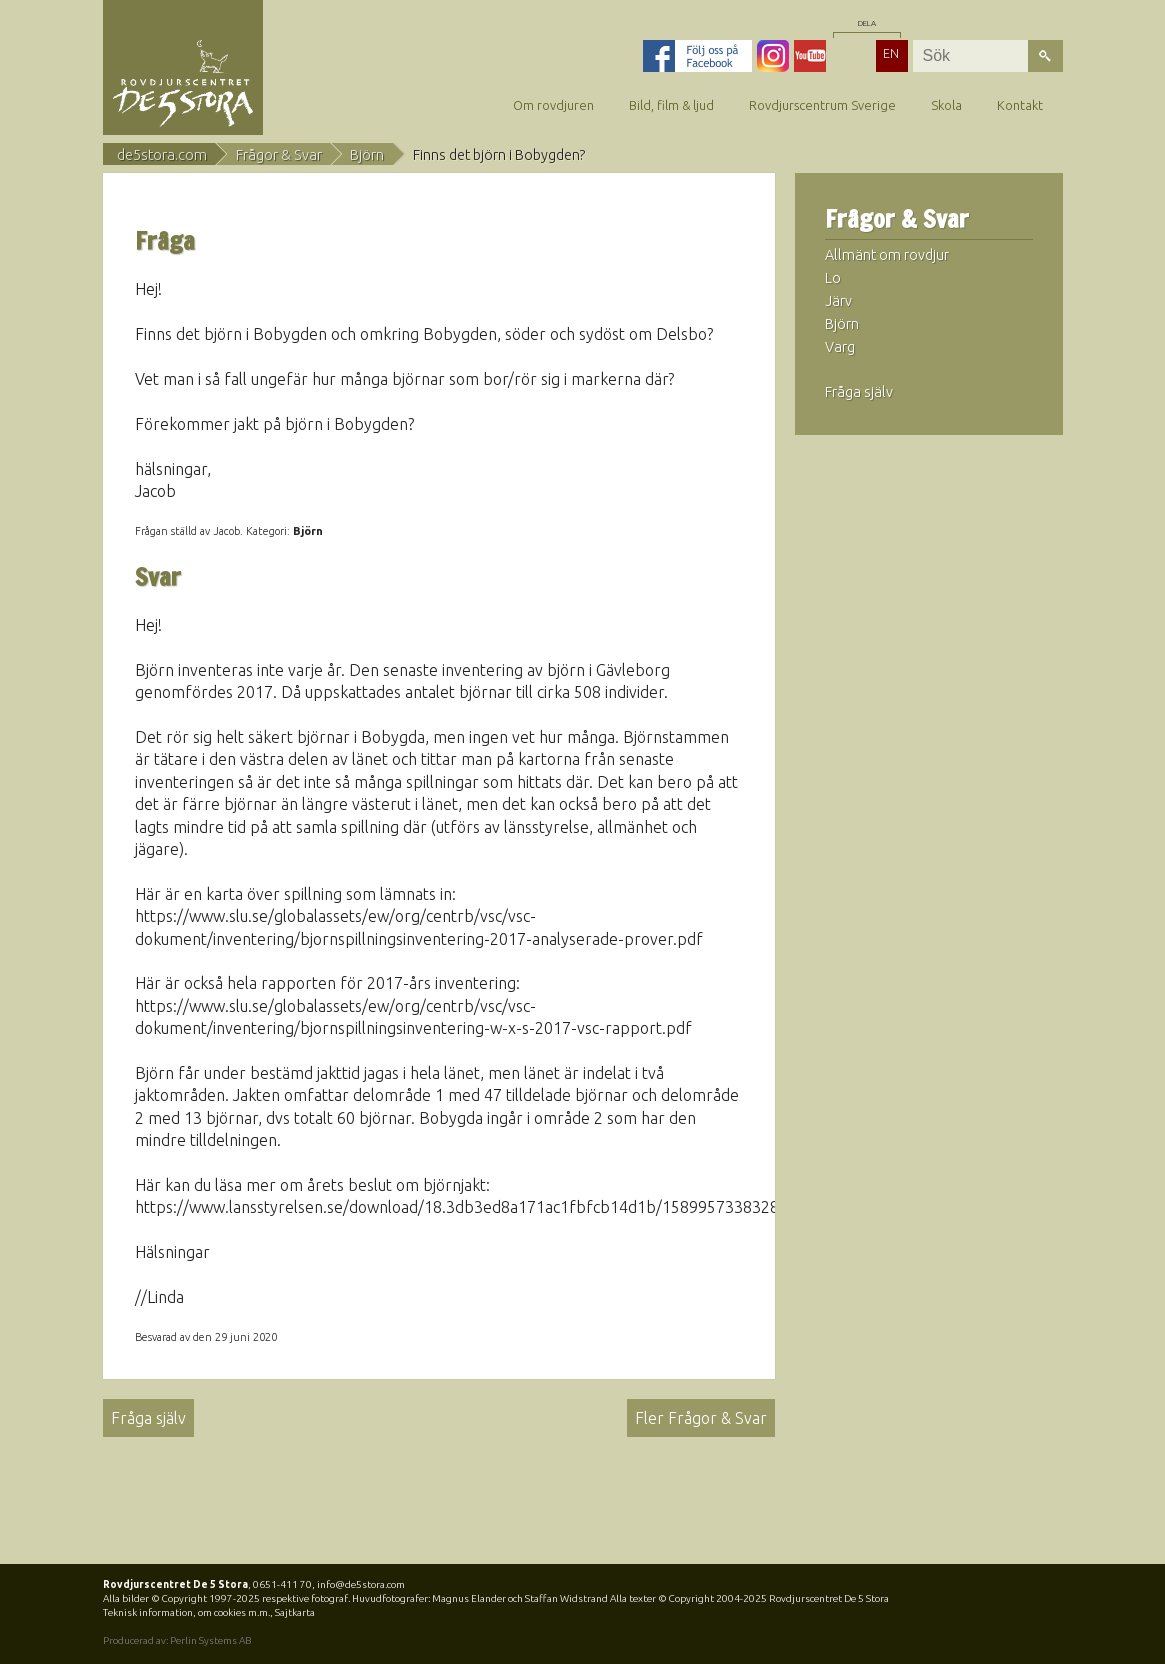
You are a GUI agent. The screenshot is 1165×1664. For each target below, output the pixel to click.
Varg (840, 347)
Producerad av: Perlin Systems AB (177, 1640)
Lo (833, 278)
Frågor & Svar (279, 155)
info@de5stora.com (361, 1584)
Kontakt (1020, 105)
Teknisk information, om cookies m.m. (186, 1612)
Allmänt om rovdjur (887, 255)
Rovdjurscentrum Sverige (822, 105)
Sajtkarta (295, 1612)
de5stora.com (162, 155)
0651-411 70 (282, 1584)
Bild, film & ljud (671, 105)
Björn (367, 155)
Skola (946, 105)
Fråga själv (148, 1418)
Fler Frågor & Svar (701, 1418)
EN (891, 53)
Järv (838, 301)
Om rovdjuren (553, 105)
